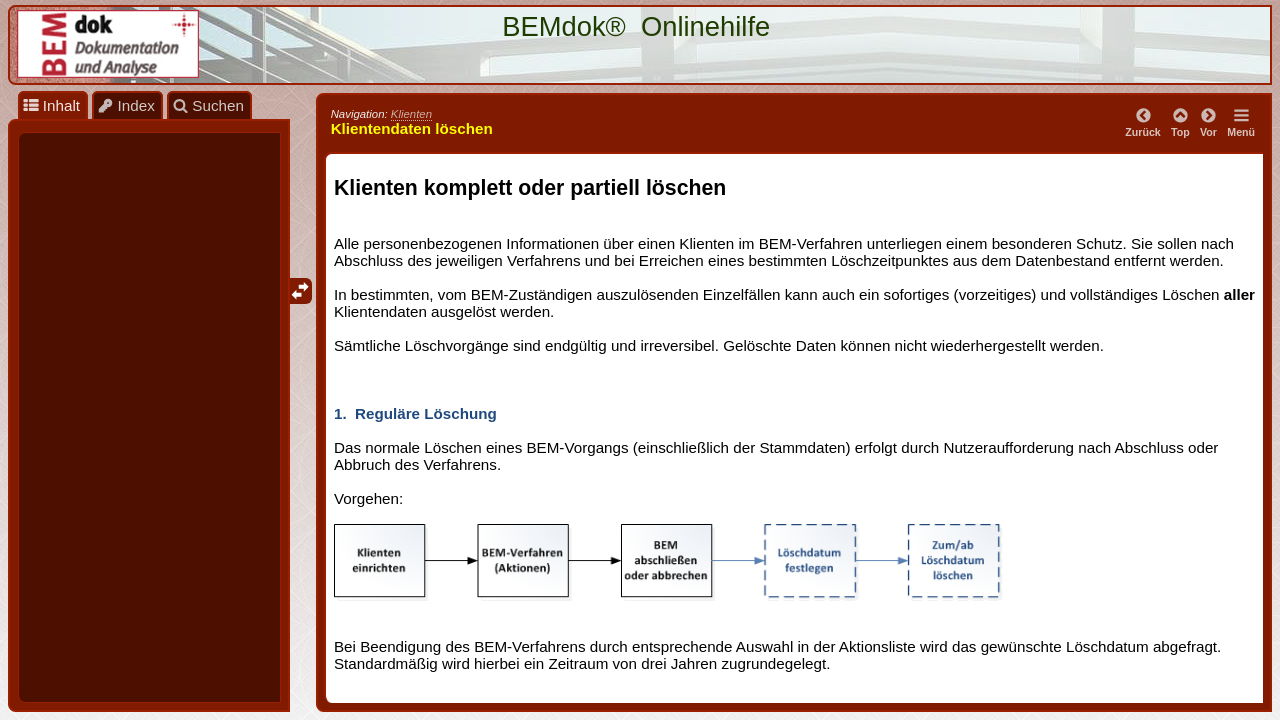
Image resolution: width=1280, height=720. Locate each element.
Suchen (208, 105)
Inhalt (51, 105)
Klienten (411, 114)
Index (126, 105)
